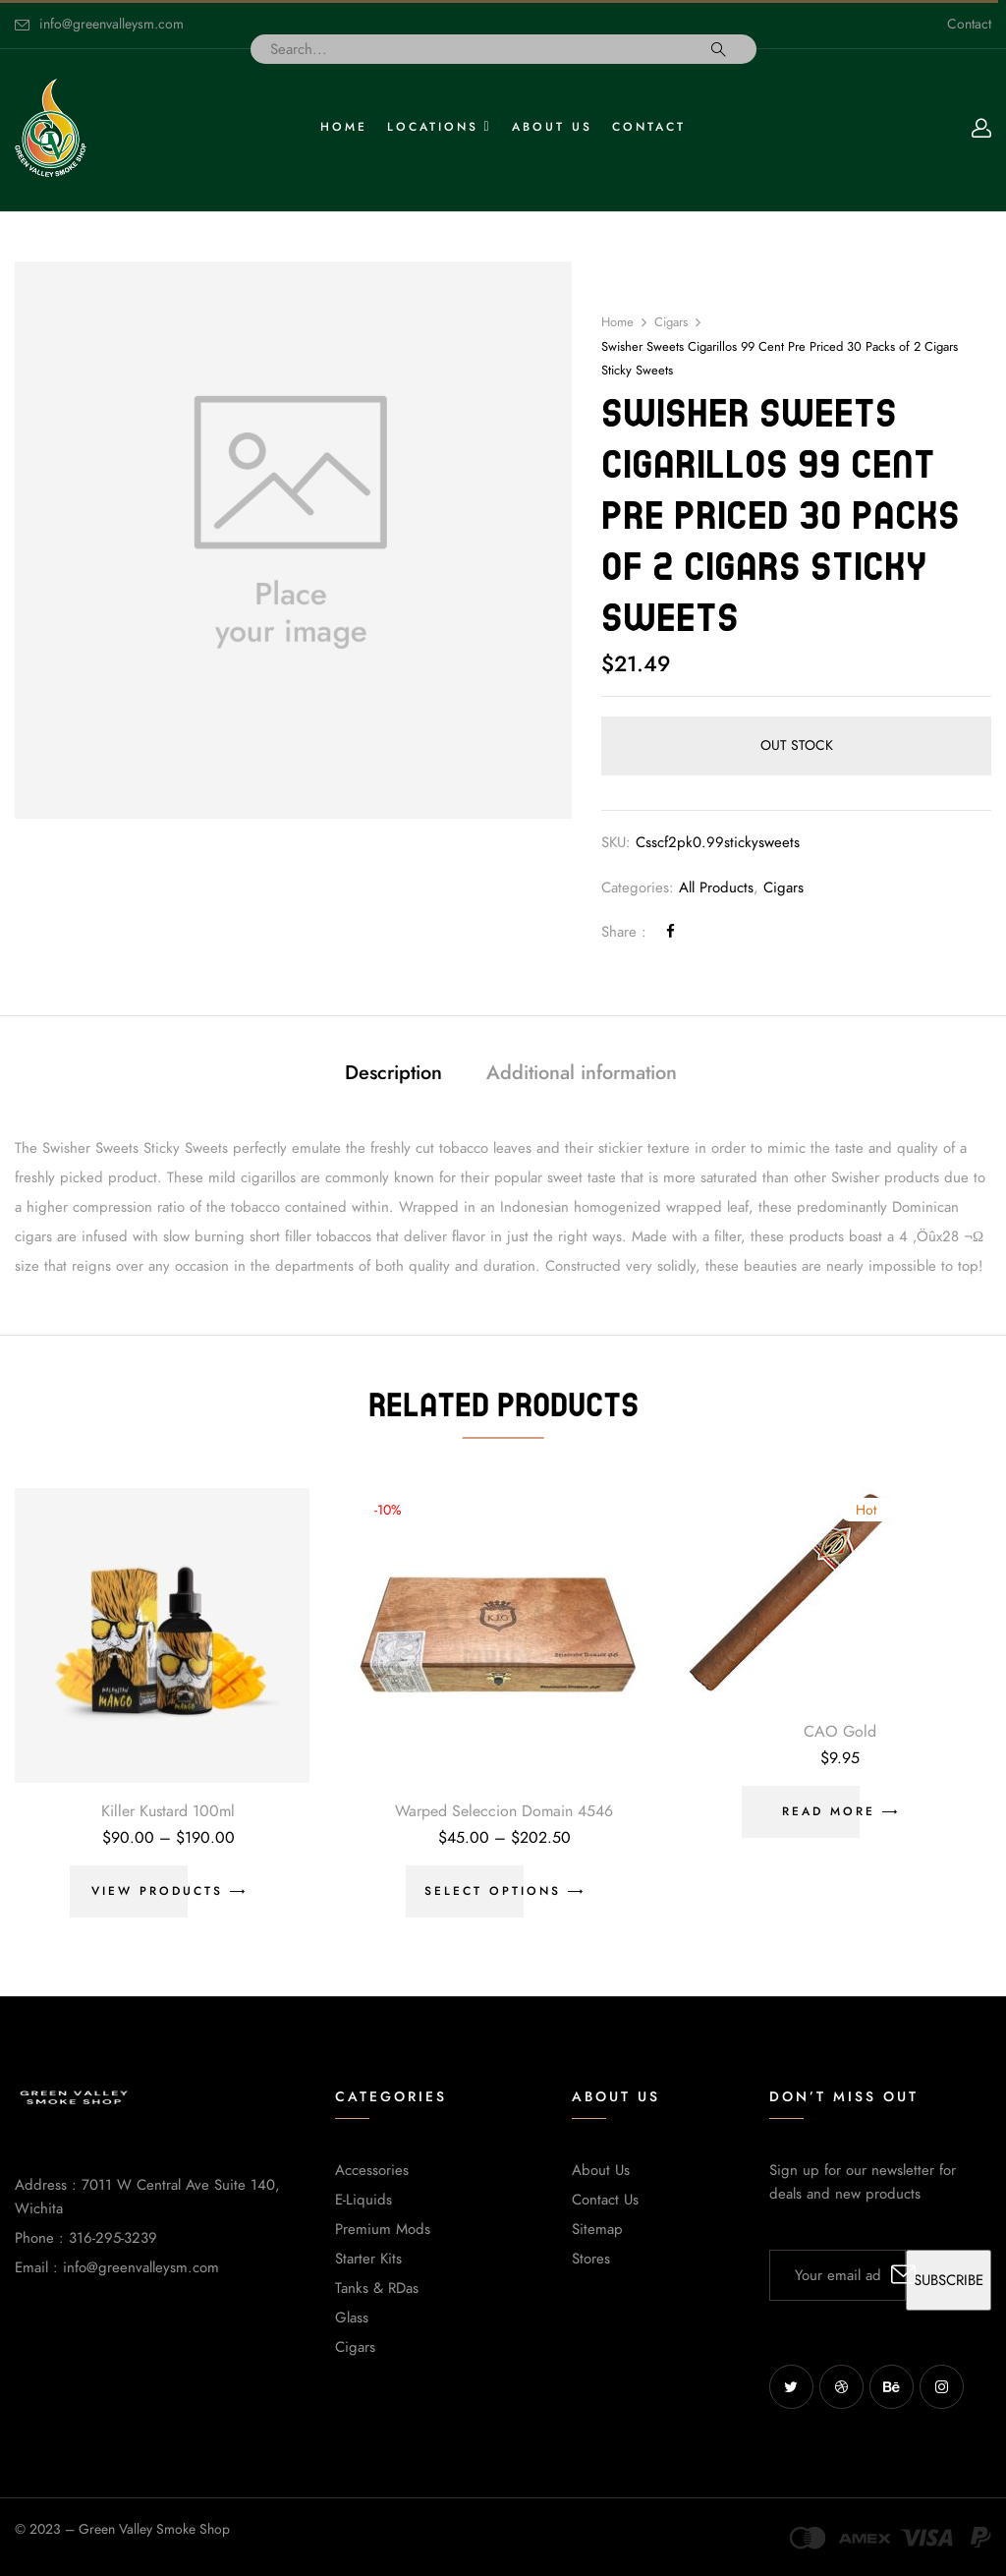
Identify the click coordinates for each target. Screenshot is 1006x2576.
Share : (623, 932)
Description (393, 1072)
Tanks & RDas (377, 2288)
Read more (828, 1811)
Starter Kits (368, 2258)
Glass (351, 2317)
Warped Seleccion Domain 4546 (504, 1811)
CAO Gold (840, 1732)
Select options (492, 1891)
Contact (969, 24)
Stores (591, 2258)
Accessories (372, 2170)
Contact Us (605, 2199)
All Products (716, 887)
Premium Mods (382, 2229)
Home (617, 322)
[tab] (393, 1075)
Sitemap (597, 2229)
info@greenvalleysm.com (111, 24)
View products (157, 1891)
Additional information (581, 1072)
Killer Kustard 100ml (168, 1811)
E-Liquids (363, 2199)
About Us (601, 2170)
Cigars (671, 322)
